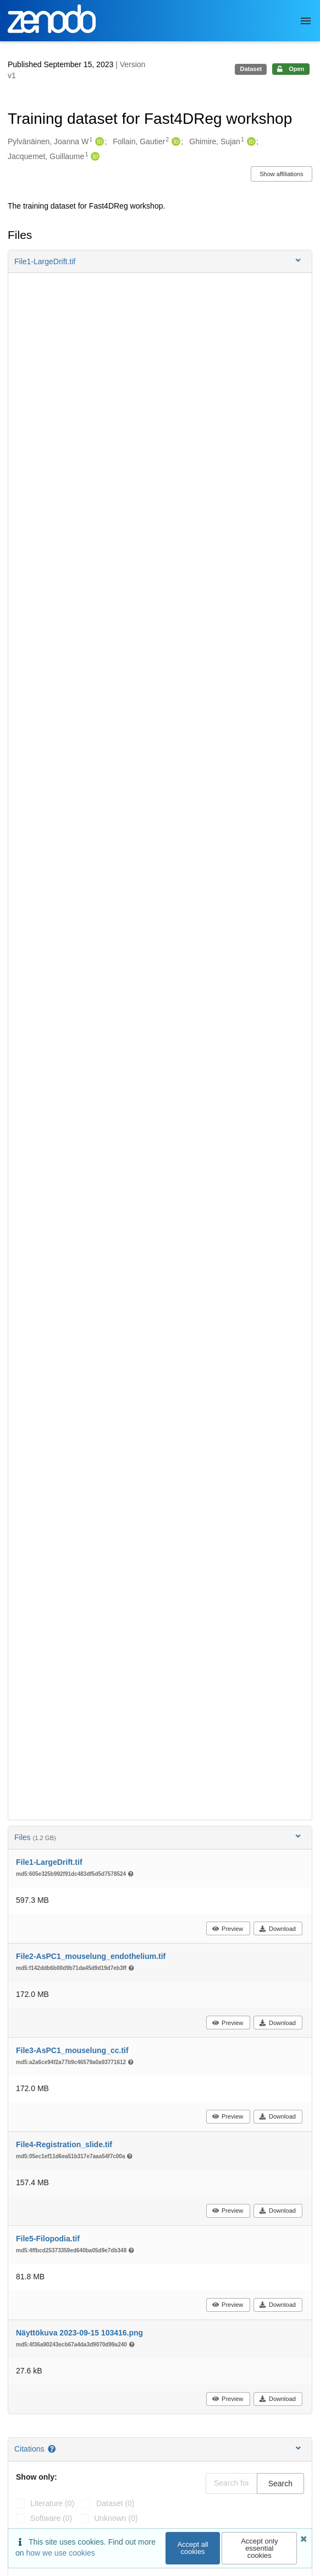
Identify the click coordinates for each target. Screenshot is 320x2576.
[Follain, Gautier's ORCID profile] (174, 142)
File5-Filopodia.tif (48, 2238)
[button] (160, 261)
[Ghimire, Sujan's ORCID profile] (250, 142)
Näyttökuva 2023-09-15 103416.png (79, 2332)
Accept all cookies (192, 2548)
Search (280, 2483)
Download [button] (277, 1928)
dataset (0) (115, 2503)
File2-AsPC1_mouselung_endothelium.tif (90, 1956)
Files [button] (158, 1837)
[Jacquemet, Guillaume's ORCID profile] (94, 156)
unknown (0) (115, 2518)
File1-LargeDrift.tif (49, 1862)
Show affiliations (281, 174)
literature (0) (52, 2503)
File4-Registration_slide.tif (64, 2144)
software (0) (51, 2518)
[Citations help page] (52, 2448)
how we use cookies (60, 2552)
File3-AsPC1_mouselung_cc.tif (72, 2050)
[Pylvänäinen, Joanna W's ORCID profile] (98, 142)
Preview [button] (227, 1928)
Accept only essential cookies (259, 2548)
